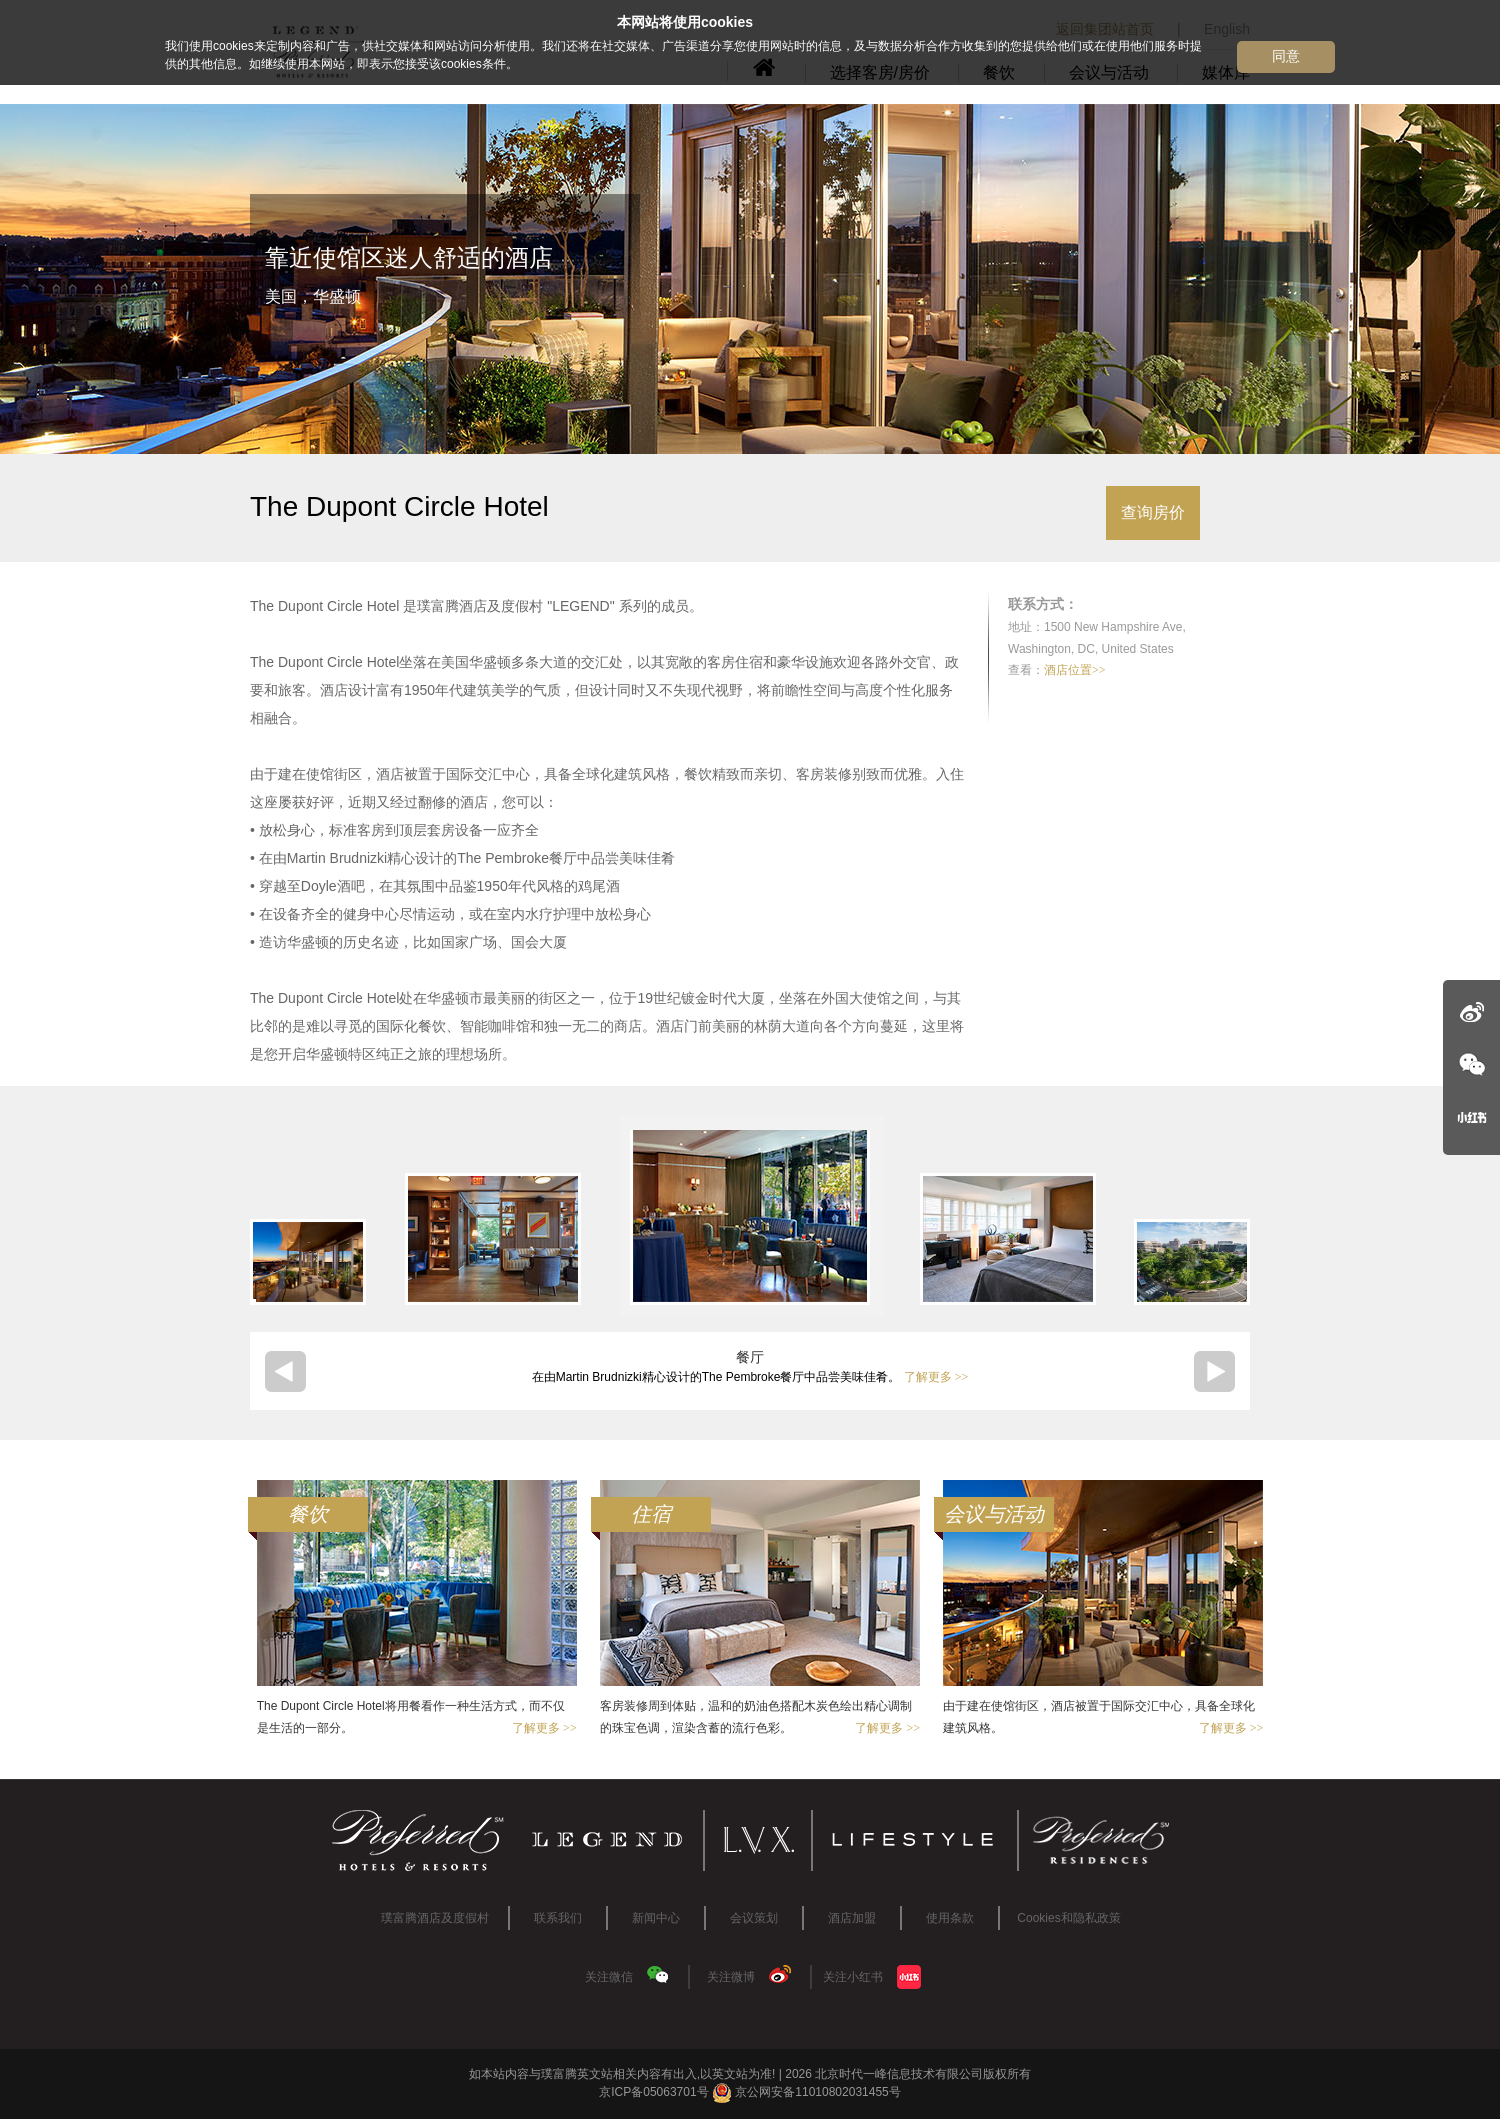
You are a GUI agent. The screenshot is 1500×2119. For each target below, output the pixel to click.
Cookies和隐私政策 (1068, 1918)
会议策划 (754, 1918)
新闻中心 (656, 1918)
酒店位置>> (1075, 670)
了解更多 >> (936, 1377)
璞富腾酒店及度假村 (435, 1918)
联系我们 (558, 1918)
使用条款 (950, 1918)
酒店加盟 (852, 1918)
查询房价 (1153, 512)
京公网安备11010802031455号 (806, 2092)
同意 (1286, 56)
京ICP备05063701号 (653, 2092)
